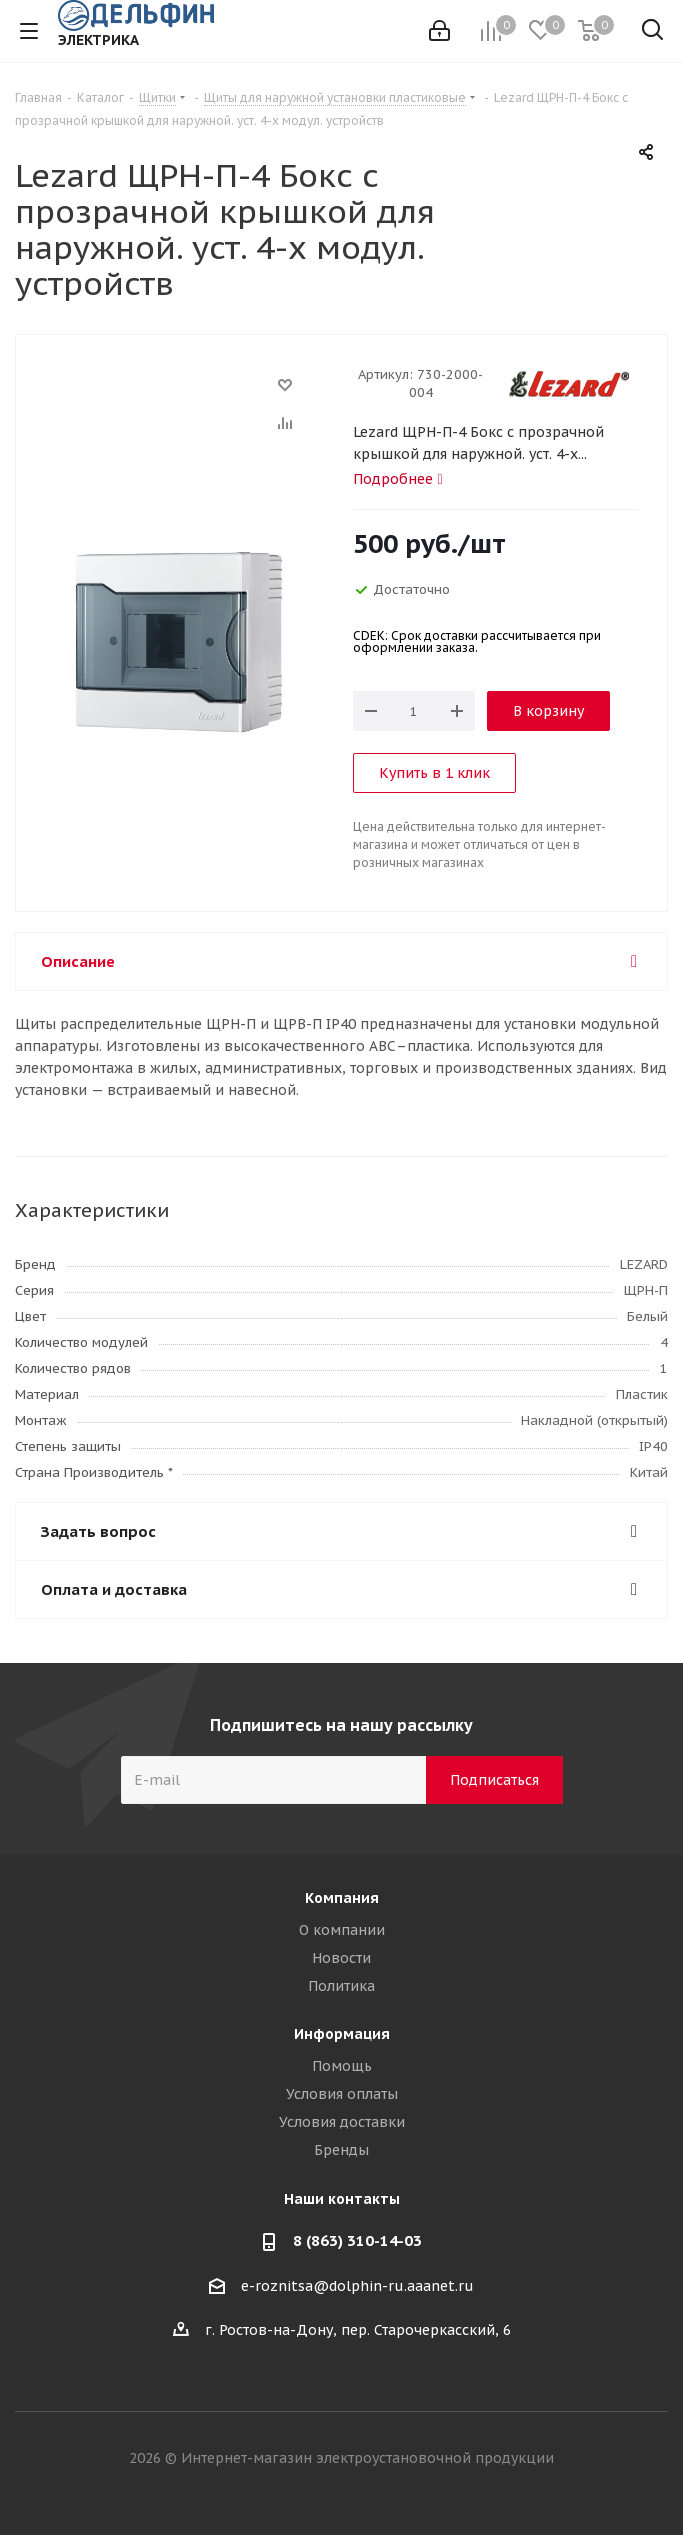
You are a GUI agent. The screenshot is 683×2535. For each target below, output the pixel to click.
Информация (342, 2034)
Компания (342, 1898)
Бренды (341, 2150)
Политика (341, 1986)
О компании (342, 1930)
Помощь (342, 2066)
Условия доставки (342, 2122)
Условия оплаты (342, 2094)
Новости (341, 1958)
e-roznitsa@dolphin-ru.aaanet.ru (357, 2286)
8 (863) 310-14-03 (357, 2240)
